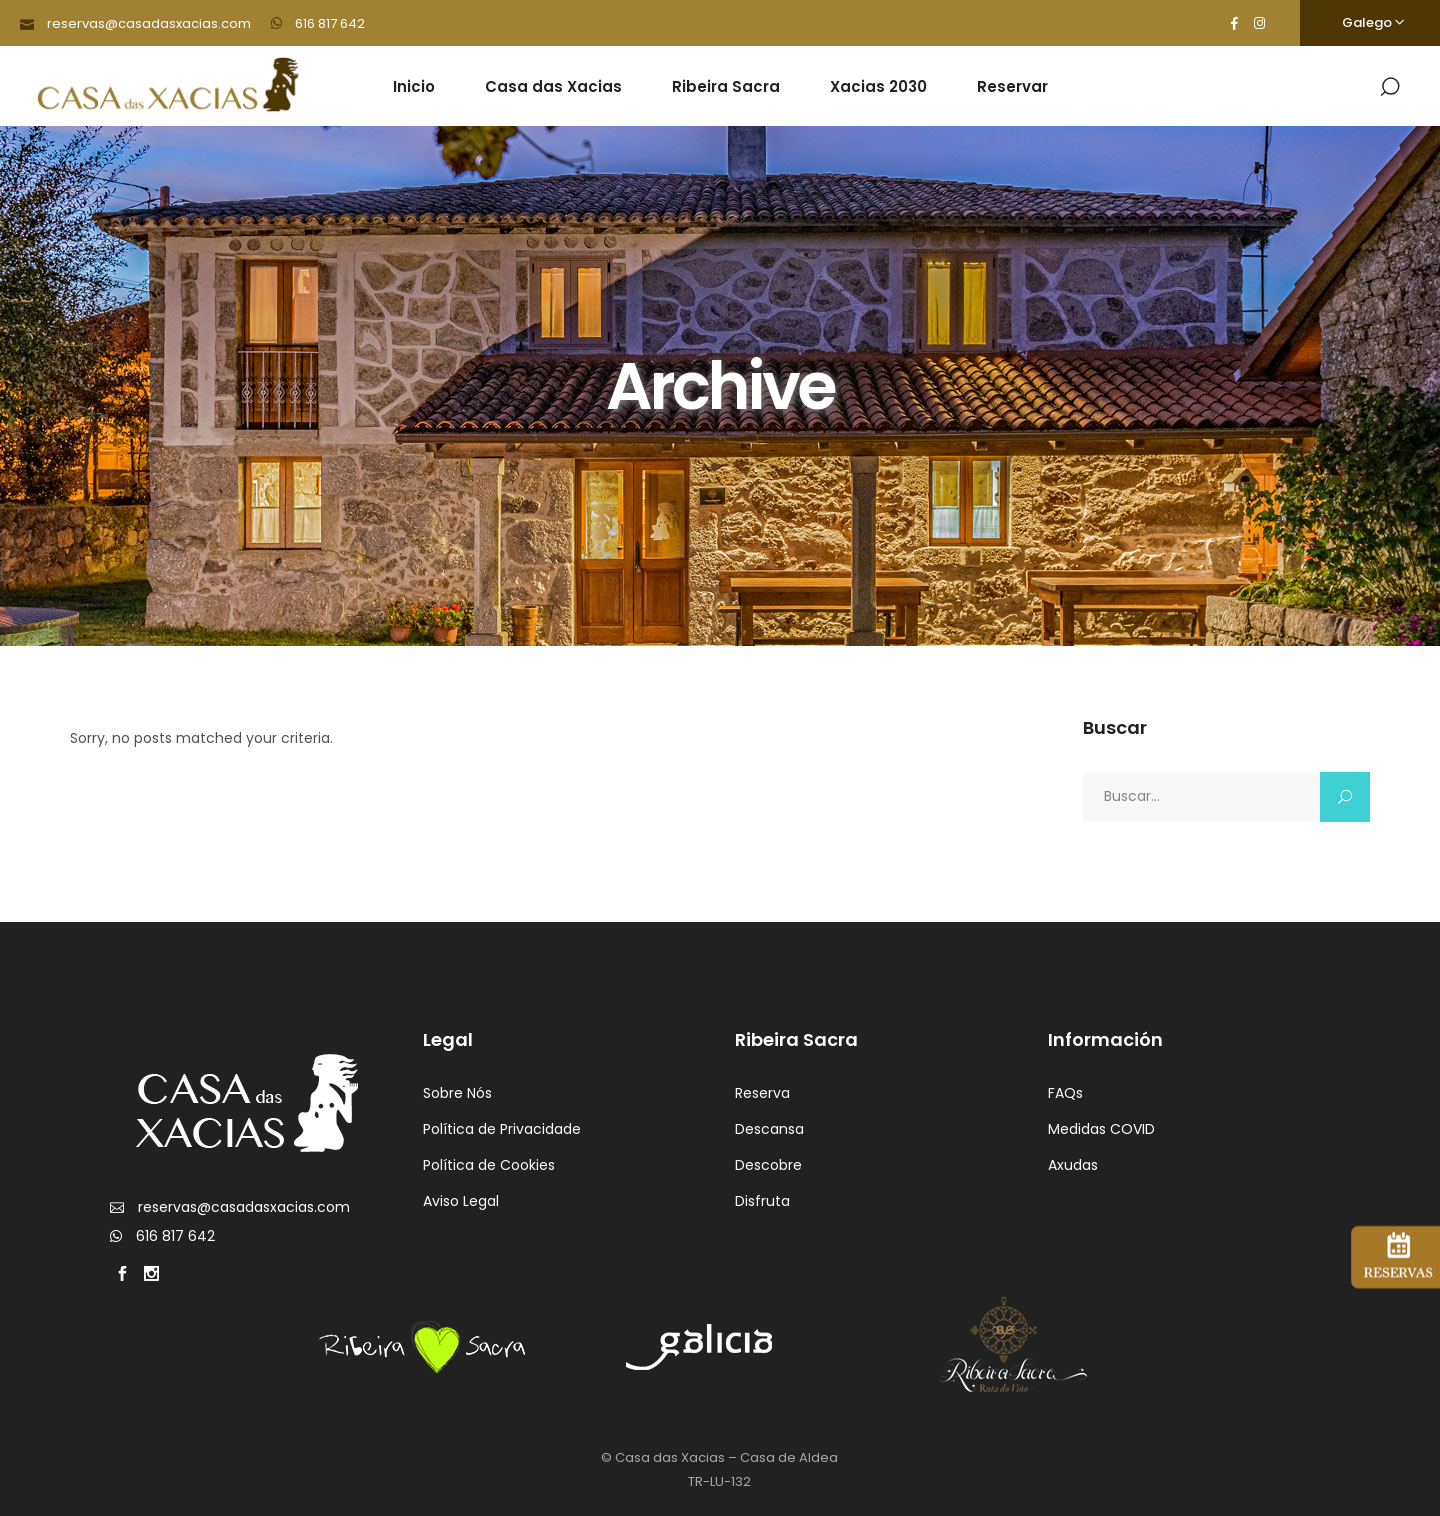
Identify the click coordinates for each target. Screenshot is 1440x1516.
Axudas (1073, 1165)
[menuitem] (1370, 23)
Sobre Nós (457, 1093)
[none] (1370, 23)
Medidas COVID (1101, 1129)
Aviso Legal (461, 1201)
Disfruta (762, 1201)
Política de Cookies (489, 1165)
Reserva (762, 1093)
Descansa (769, 1129)
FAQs (1065, 1093)
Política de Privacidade (502, 1129)
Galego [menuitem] (1367, 22)
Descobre (768, 1165)
